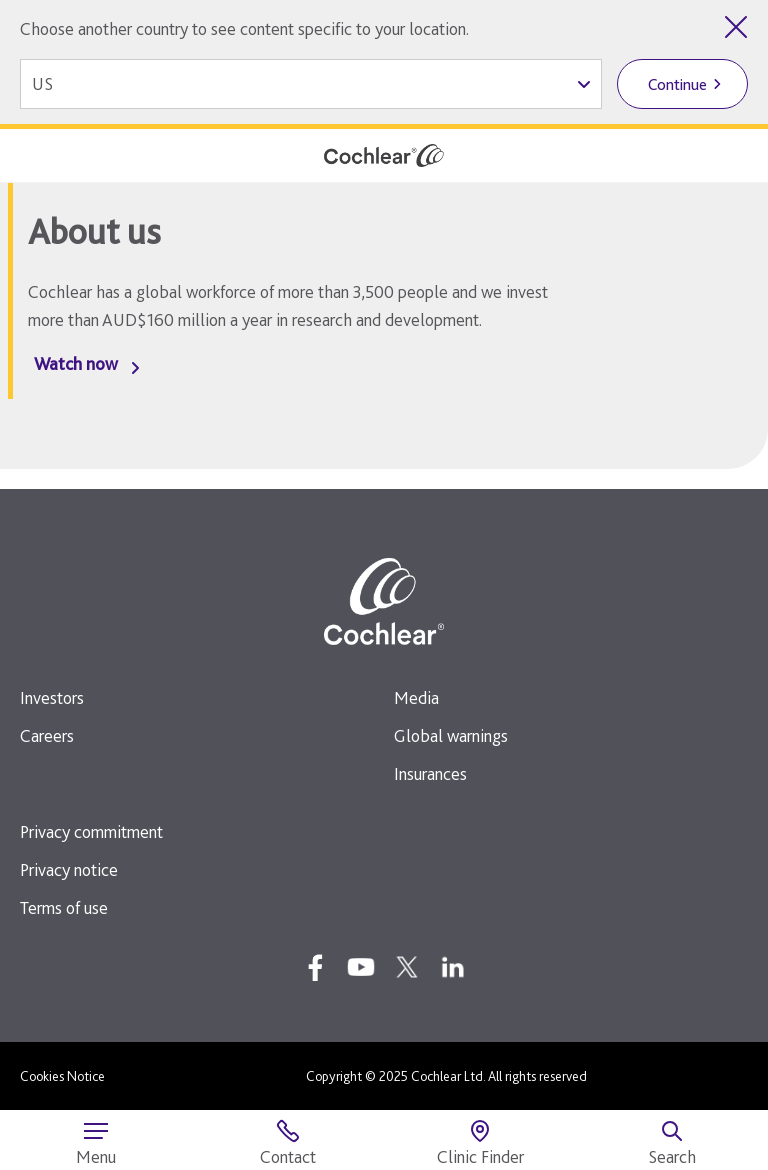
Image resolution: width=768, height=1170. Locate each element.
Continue (677, 84)
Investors (52, 697)
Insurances (430, 773)
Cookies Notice (62, 1076)
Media (416, 697)
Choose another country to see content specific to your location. (244, 28)
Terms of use (64, 907)
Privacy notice (69, 869)
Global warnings (451, 735)
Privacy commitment (91, 831)
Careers (47, 735)
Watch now (76, 363)
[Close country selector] (736, 27)
